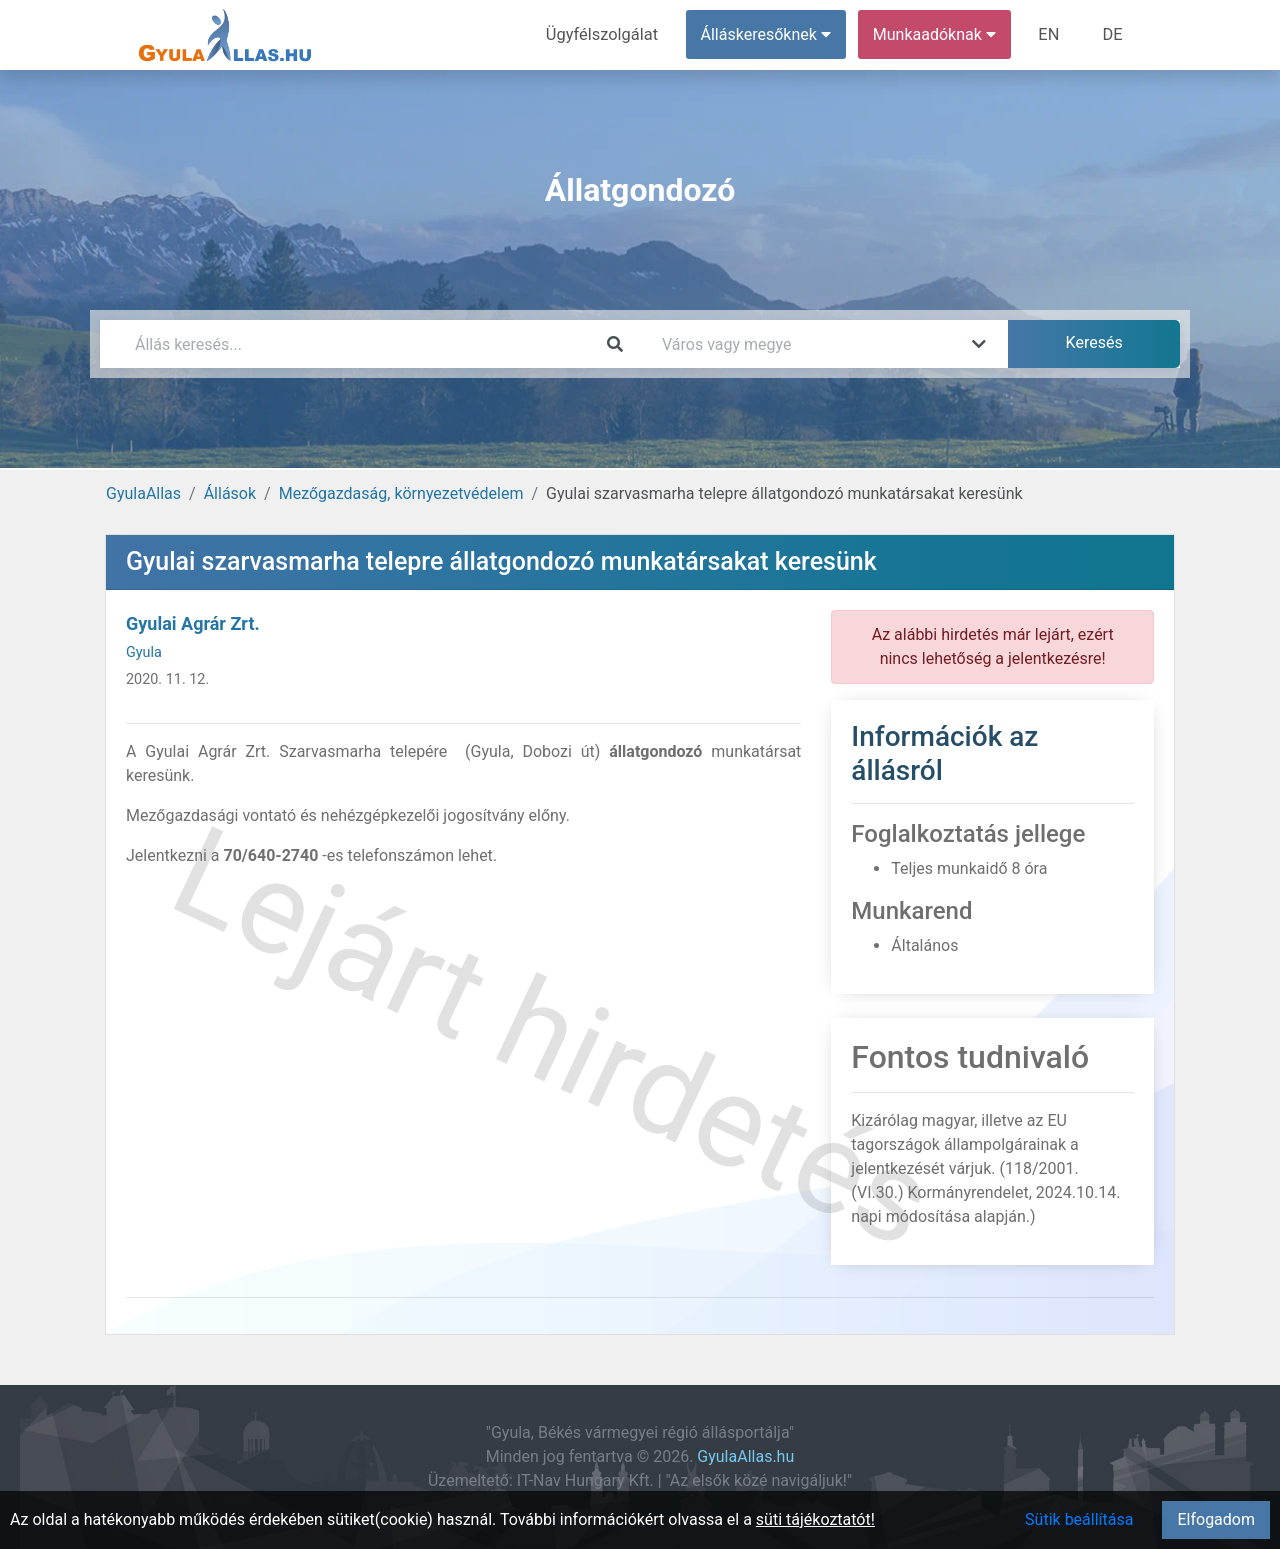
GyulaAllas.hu (745, 1456)
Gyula (144, 652)
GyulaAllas (143, 493)
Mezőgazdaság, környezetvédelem (401, 493)
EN (1051, 34)
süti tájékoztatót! (815, 1519)
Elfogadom (1216, 1519)
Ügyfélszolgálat (606, 34)
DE (1113, 34)
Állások (230, 493)
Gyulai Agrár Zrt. (193, 623)
